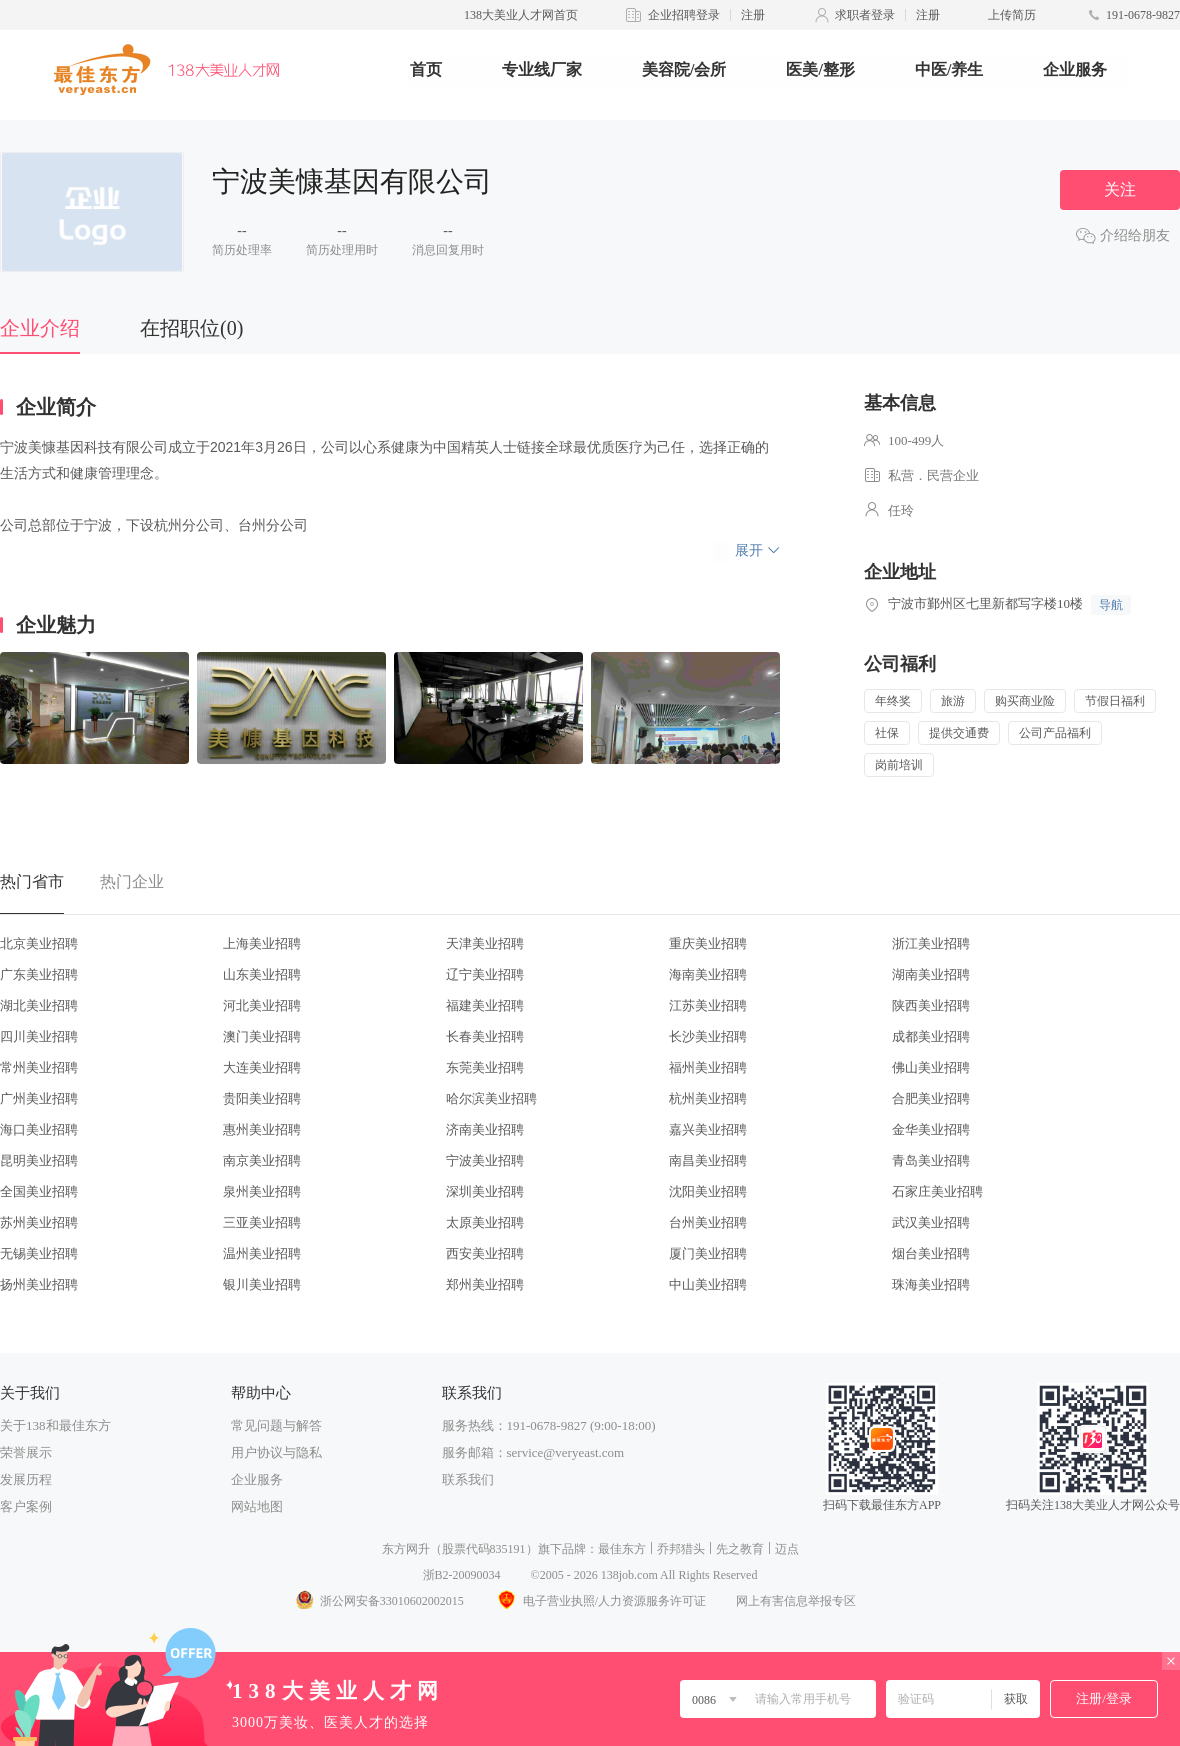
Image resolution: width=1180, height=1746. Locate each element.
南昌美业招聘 (708, 1160)
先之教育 (740, 1549)
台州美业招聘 (708, 1222)
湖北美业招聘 (39, 1005)
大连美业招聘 (262, 1067)
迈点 (787, 1549)
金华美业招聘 (931, 1129)
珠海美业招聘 (931, 1284)
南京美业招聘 (262, 1160)
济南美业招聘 (485, 1129)
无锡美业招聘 (39, 1253)
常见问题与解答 (276, 1425)
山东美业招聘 (262, 974)
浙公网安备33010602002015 (379, 1601)
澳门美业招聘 (262, 1036)
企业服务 (1075, 69)
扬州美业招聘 (39, 1284)
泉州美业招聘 (262, 1191)
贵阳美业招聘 (262, 1098)
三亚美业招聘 (262, 1222)
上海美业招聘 (262, 943)
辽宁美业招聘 (485, 974)
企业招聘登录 (684, 15)
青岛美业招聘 (931, 1160)
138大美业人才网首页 (521, 15)
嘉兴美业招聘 (708, 1129)
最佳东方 (622, 1549)
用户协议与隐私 (276, 1452)
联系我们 (468, 1479)
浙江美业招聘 (931, 943)
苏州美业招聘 (39, 1222)
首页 (426, 69)
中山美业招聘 (708, 1284)
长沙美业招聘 (708, 1036)
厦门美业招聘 (708, 1253)
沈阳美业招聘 (708, 1191)
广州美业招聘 (39, 1098)
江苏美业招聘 (708, 1005)
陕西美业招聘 (931, 1005)
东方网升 (406, 1549)
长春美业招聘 (485, 1036)
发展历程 (26, 1479)
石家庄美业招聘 (937, 1191)
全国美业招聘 (39, 1191)
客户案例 (26, 1506)
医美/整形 (820, 69)
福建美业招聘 (485, 1005)
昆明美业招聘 (39, 1160)
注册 (753, 15)
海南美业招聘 (708, 974)
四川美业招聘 (39, 1036)
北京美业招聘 (39, 943)
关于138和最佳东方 (55, 1425)
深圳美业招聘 (485, 1191)
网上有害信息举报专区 (796, 1601)
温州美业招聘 (262, 1253)
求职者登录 (865, 15)
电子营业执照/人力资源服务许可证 (600, 1601)
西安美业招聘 (485, 1253)
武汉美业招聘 (931, 1222)
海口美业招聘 (39, 1129)
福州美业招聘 (708, 1067)
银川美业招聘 (262, 1284)
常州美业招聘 (39, 1067)
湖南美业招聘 (931, 974)
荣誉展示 (26, 1452)
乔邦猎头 (681, 1549)
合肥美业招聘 (931, 1098)
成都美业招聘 (931, 1036)
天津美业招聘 (485, 943)
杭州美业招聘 (708, 1098)
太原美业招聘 (485, 1222)
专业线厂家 (542, 69)
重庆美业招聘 (708, 943)
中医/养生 (949, 69)
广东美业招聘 (39, 974)
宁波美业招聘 (485, 1160)
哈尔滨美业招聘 (491, 1098)
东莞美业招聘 (485, 1067)
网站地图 (257, 1506)
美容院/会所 (684, 69)
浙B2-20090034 (462, 1575)
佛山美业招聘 (931, 1067)
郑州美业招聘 (485, 1284)
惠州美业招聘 (262, 1129)
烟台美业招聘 (931, 1253)
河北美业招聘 (262, 1005)
